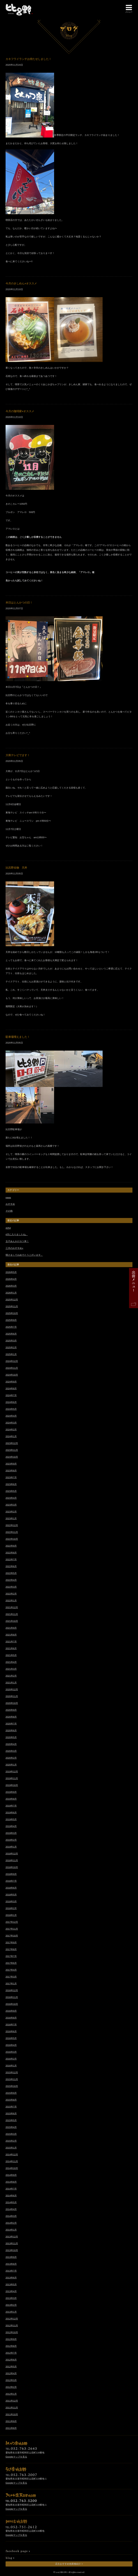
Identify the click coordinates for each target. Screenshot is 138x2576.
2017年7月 (11, 1956)
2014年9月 (11, 2175)
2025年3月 (11, 1340)
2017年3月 (11, 1976)
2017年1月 (11, 1983)
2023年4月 (11, 1498)
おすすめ (10, 1204)
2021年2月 (11, 1675)
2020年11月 (12, 1696)
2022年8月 (11, 1552)
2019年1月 (11, 1846)
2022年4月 (11, 1580)
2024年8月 (11, 1388)
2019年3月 (11, 1833)
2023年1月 (11, 1518)
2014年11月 (12, 2161)
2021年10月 (12, 1621)
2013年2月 (11, 2305)
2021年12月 (12, 1607)
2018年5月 (11, 1894)
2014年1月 (11, 2229)
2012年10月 (12, 2332)
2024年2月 (11, 1429)
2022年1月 (11, 1600)
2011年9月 (11, 2421)
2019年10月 (12, 1785)
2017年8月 (11, 1949)
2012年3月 (11, 2380)
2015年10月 (12, 2086)
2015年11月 (12, 2079)
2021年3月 (11, 1669)
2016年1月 (11, 2065)
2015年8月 (11, 2099)
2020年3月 (11, 1751)
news (8, 1197)
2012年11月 (12, 2325)
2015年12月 (12, 2072)
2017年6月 (11, 1963)
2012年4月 (11, 2373)
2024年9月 (11, 1381)
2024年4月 (11, 1416)
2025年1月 (11, 1354)
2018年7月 (11, 1881)
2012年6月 (11, 2359)
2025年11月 (12, 1306)
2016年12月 (12, 1990)
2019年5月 (11, 1819)
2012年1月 (11, 2394)
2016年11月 (12, 1997)
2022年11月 (12, 1532)
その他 (9, 1211)
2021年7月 (11, 1641)
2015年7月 (11, 2106)
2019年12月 (12, 1771)
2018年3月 (11, 1901)
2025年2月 (11, 1347)
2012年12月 (12, 2318)
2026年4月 (11, 1279)
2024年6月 (11, 1402)
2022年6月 (11, 1566)
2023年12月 (12, 1443)
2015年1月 (11, 2147)
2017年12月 (12, 1922)
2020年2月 (11, 1758)
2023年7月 (11, 1477)
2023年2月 (11, 1511)
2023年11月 (12, 1450)
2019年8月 (11, 1799)
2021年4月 (11, 1662)
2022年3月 (11, 1587)
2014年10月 (12, 2168)
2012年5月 (11, 2366)
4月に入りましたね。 (17, 1234)
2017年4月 (11, 1970)
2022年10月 (12, 1539)
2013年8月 (11, 2264)
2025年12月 (12, 1299)
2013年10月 (12, 2250)
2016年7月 (11, 2024)
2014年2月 (11, 2223)
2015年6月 (11, 2113)
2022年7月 (11, 1559)
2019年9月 (11, 1792)
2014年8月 (11, 2182)
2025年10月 (12, 1313)
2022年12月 (12, 1525)
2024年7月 (11, 1395)
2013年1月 (11, 2312)
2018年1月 (11, 1915)
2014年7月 (11, 2188)
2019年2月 (11, 1840)
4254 (8, 1228)
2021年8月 (11, 1634)
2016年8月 (11, 2017)
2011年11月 (12, 2407)
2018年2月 (11, 1908)
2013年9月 (11, 2257)
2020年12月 (12, 1689)
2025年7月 (11, 1327)
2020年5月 (11, 1737)
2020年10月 (12, 1703)
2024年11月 (12, 1368)
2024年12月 (12, 1361)
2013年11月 (12, 2243)
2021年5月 (11, 1655)
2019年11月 (12, 1778)
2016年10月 (12, 2004)
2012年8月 (11, 2346)
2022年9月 (11, 1545)
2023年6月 (11, 1484)
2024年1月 (11, 1436)
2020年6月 (11, 1730)
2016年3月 (11, 2052)
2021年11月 (12, 1614)
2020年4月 (11, 1744)
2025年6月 (11, 1333)
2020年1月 (11, 1764)
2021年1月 (11, 1682)
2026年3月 (11, 1286)
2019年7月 (11, 1805)
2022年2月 (11, 1593)
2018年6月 (11, 1887)
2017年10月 (12, 1935)
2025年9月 (11, 1320)
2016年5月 (11, 2038)
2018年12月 (12, 1853)
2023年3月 (11, 1504)
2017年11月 (12, 1929)
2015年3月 (11, 2134)
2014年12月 (12, 2154)
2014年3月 (11, 2216)
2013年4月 (11, 2291)
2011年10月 (12, 2414)
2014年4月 (11, 2209)
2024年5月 (11, 1409)
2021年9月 (11, 1628)
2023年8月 (11, 1470)
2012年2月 (11, 2387)
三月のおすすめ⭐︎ (14, 1248)
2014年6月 (11, 2195)
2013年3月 (11, 2298)
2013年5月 (11, 2284)
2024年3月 (11, 1422)
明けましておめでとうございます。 (24, 1255)
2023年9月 (11, 1463)
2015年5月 (11, 2120)
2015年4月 (11, 2127)
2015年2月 (11, 2141)
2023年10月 (12, 1457)
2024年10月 (12, 1374)
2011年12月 (12, 2400)
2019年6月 (11, 1812)
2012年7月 (11, 2353)
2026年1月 (11, 1292)
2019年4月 (11, 1826)
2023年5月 (11, 1491)
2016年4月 (11, 2045)
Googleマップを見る (16, 2456)
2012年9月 (11, 2339)
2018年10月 (12, 1867)
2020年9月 (11, 1710)
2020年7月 (11, 1723)
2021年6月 (11, 1648)
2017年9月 (11, 1942)
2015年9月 (11, 2093)
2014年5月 (11, 2202)
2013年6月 (11, 2277)
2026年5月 (11, 1272)
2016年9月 (11, 2011)
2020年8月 (11, 1716)
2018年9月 (11, 1874)
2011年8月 (11, 2428)
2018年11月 (12, 1860)
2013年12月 (12, 2236)
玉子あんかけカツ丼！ (17, 1241)
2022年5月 (11, 1573)
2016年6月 (11, 2031)
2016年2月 (11, 2058)
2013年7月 (11, 2270)
